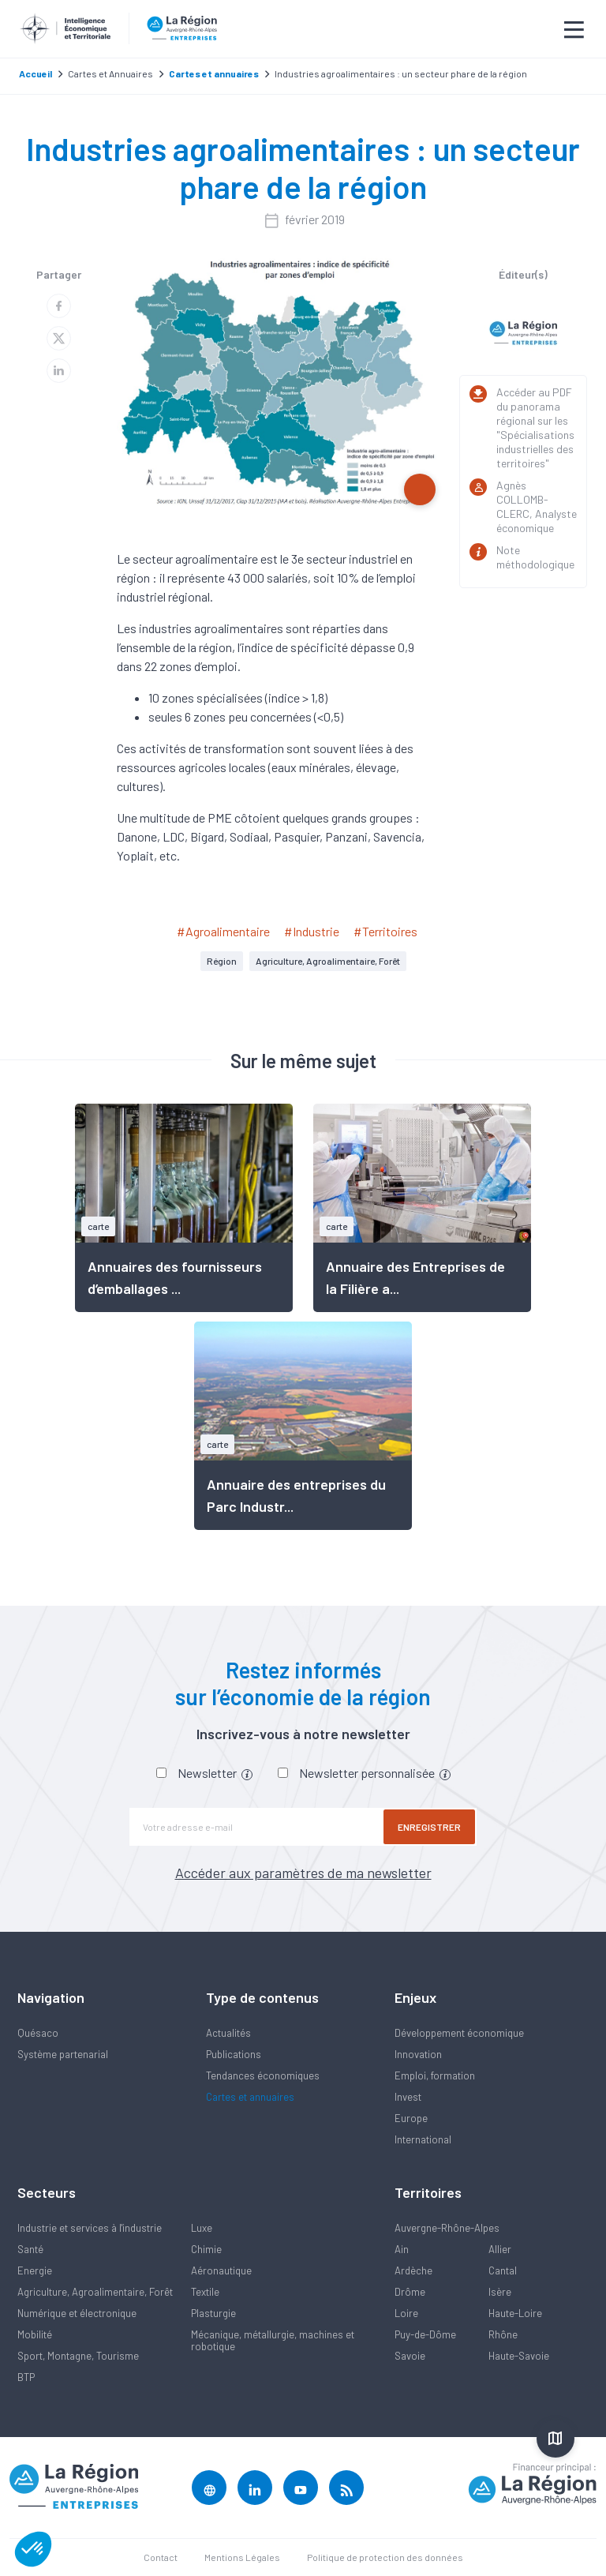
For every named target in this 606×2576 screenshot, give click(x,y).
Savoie (410, 2355)
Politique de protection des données (385, 2557)
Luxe (201, 2228)
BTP (26, 2377)
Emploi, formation (435, 2075)
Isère (499, 2291)
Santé (30, 2249)
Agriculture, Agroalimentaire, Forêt (328, 960)
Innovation (418, 2054)
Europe (411, 2118)
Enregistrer (429, 1826)
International (423, 2139)
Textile (205, 2291)
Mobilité (34, 2334)
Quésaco (37, 2033)
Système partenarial (62, 2054)
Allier (499, 2249)
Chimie (206, 2249)
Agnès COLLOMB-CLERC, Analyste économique (536, 506)
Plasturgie (213, 2313)
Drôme (410, 2291)
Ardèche (413, 2270)
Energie (34, 2270)
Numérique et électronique (77, 2313)
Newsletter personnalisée (375, 1772)
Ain (402, 2249)
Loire (406, 2313)
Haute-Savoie (518, 2355)
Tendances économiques (263, 2075)
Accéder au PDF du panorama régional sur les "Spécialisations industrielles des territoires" (535, 427)
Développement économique (459, 2033)
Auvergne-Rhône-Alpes (447, 2228)
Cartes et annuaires (250, 2096)
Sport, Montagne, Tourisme (78, 2355)
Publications (233, 2054)
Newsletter (215, 1772)
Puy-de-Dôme (425, 2334)
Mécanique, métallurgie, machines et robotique (272, 2340)
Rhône (503, 2334)
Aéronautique (221, 2270)
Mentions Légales (242, 2557)
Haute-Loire (515, 2313)
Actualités (228, 2033)
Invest (408, 2096)
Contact (161, 2557)
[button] (33, 2549)
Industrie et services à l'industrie (89, 2228)
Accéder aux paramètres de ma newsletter (303, 1872)
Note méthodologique (535, 557)
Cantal (502, 2270)
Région (222, 960)
